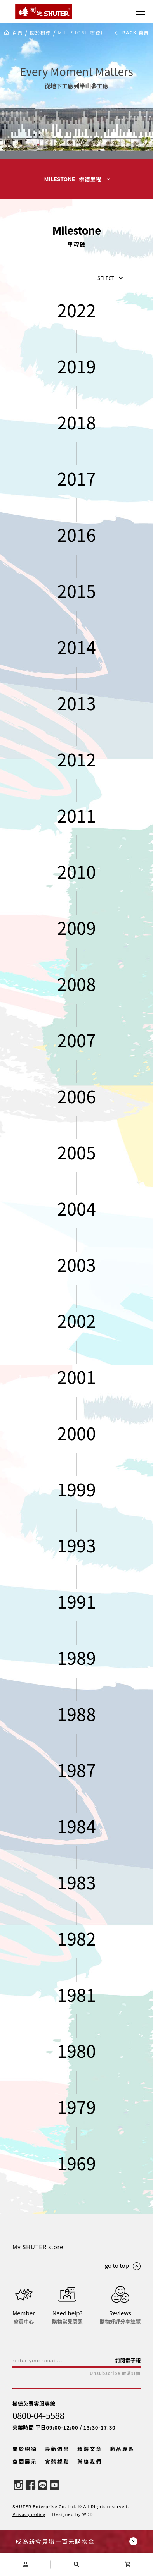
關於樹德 (40, 32)
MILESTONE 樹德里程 (84, 32)
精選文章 (89, 2448)
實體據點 (57, 2461)
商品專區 (122, 2448)
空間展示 (24, 2461)
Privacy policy (28, 2514)
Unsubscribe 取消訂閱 (115, 2373)
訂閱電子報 (128, 2360)
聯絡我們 (89, 2461)
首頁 (17, 32)
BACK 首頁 (131, 32)
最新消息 (57, 2448)
